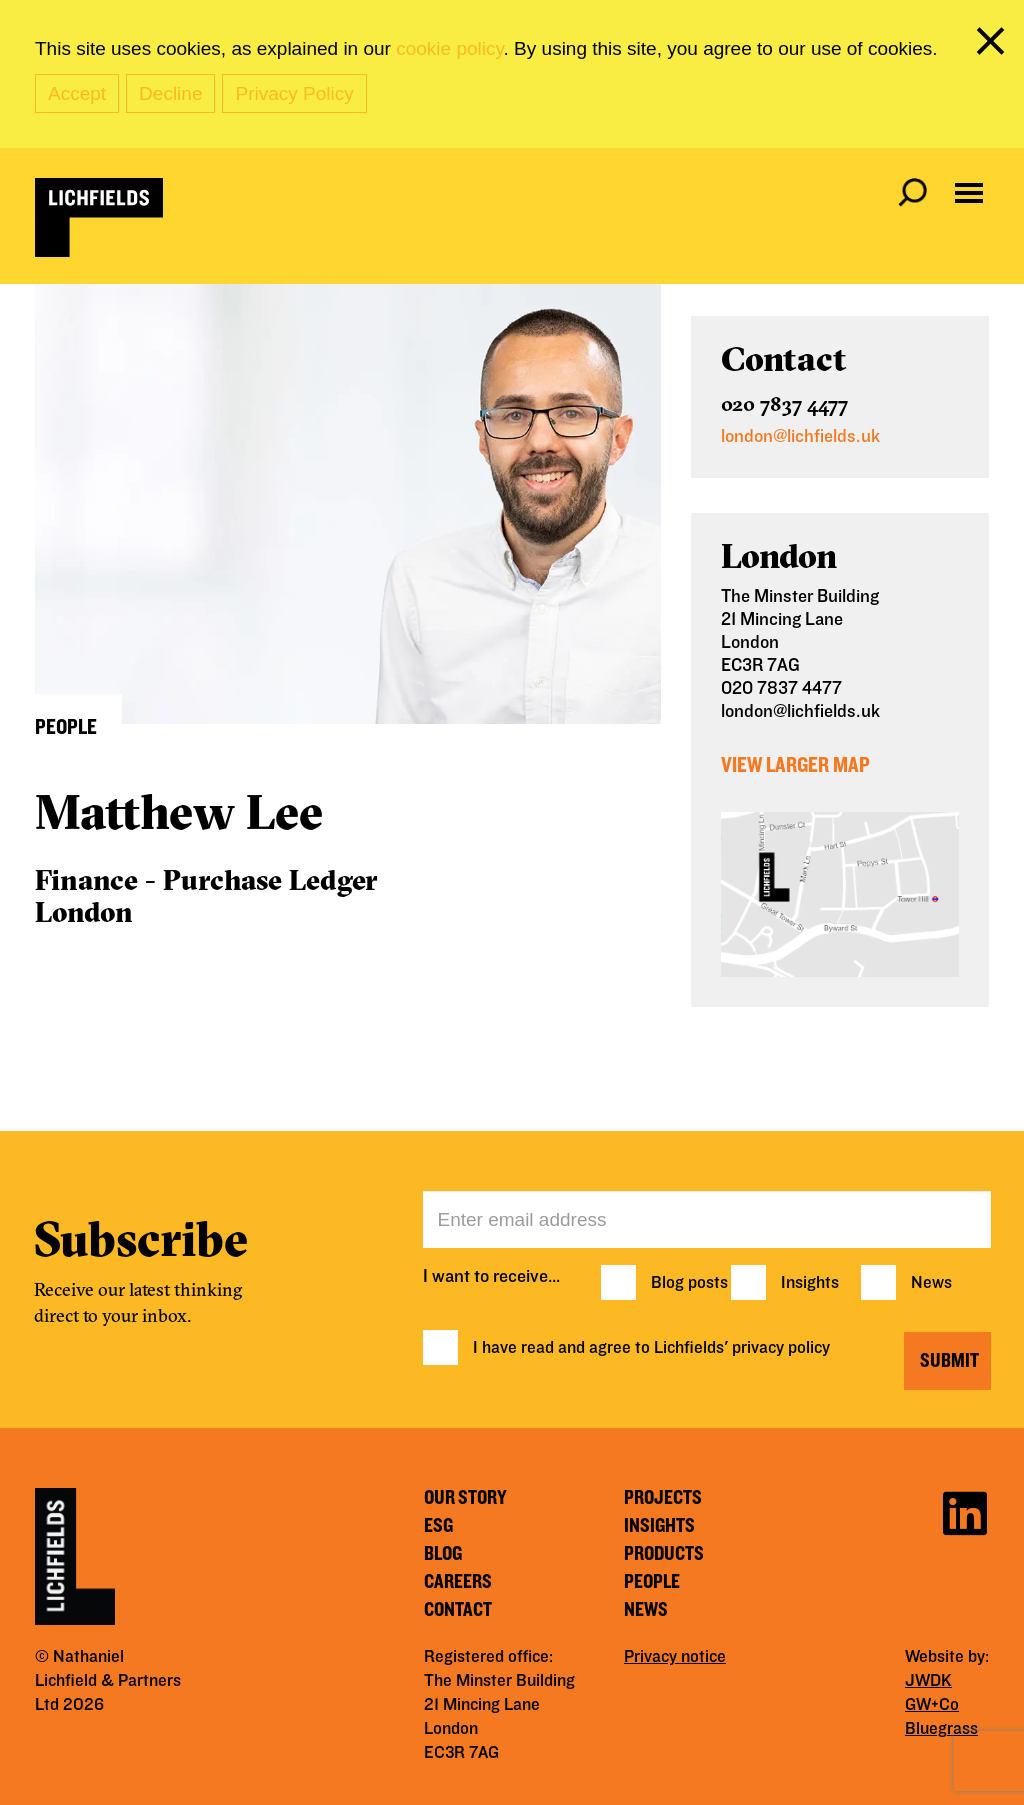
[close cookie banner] (994, 45)
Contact (458, 1610)
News (931, 1283)
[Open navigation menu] (969, 193)
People (652, 1582)
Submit (949, 1361)
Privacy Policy (294, 93)
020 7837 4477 (784, 403)
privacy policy (781, 1348)
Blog (443, 1554)
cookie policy (449, 48)
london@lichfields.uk (800, 436)
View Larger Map (795, 765)
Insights (810, 1283)
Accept (77, 93)
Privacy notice (675, 1657)
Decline (170, 93)
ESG (438, 1526)
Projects (663, 1498)
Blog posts (689, 1283)
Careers (458, 1582)
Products (664, 1554)
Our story (465, 1498)
